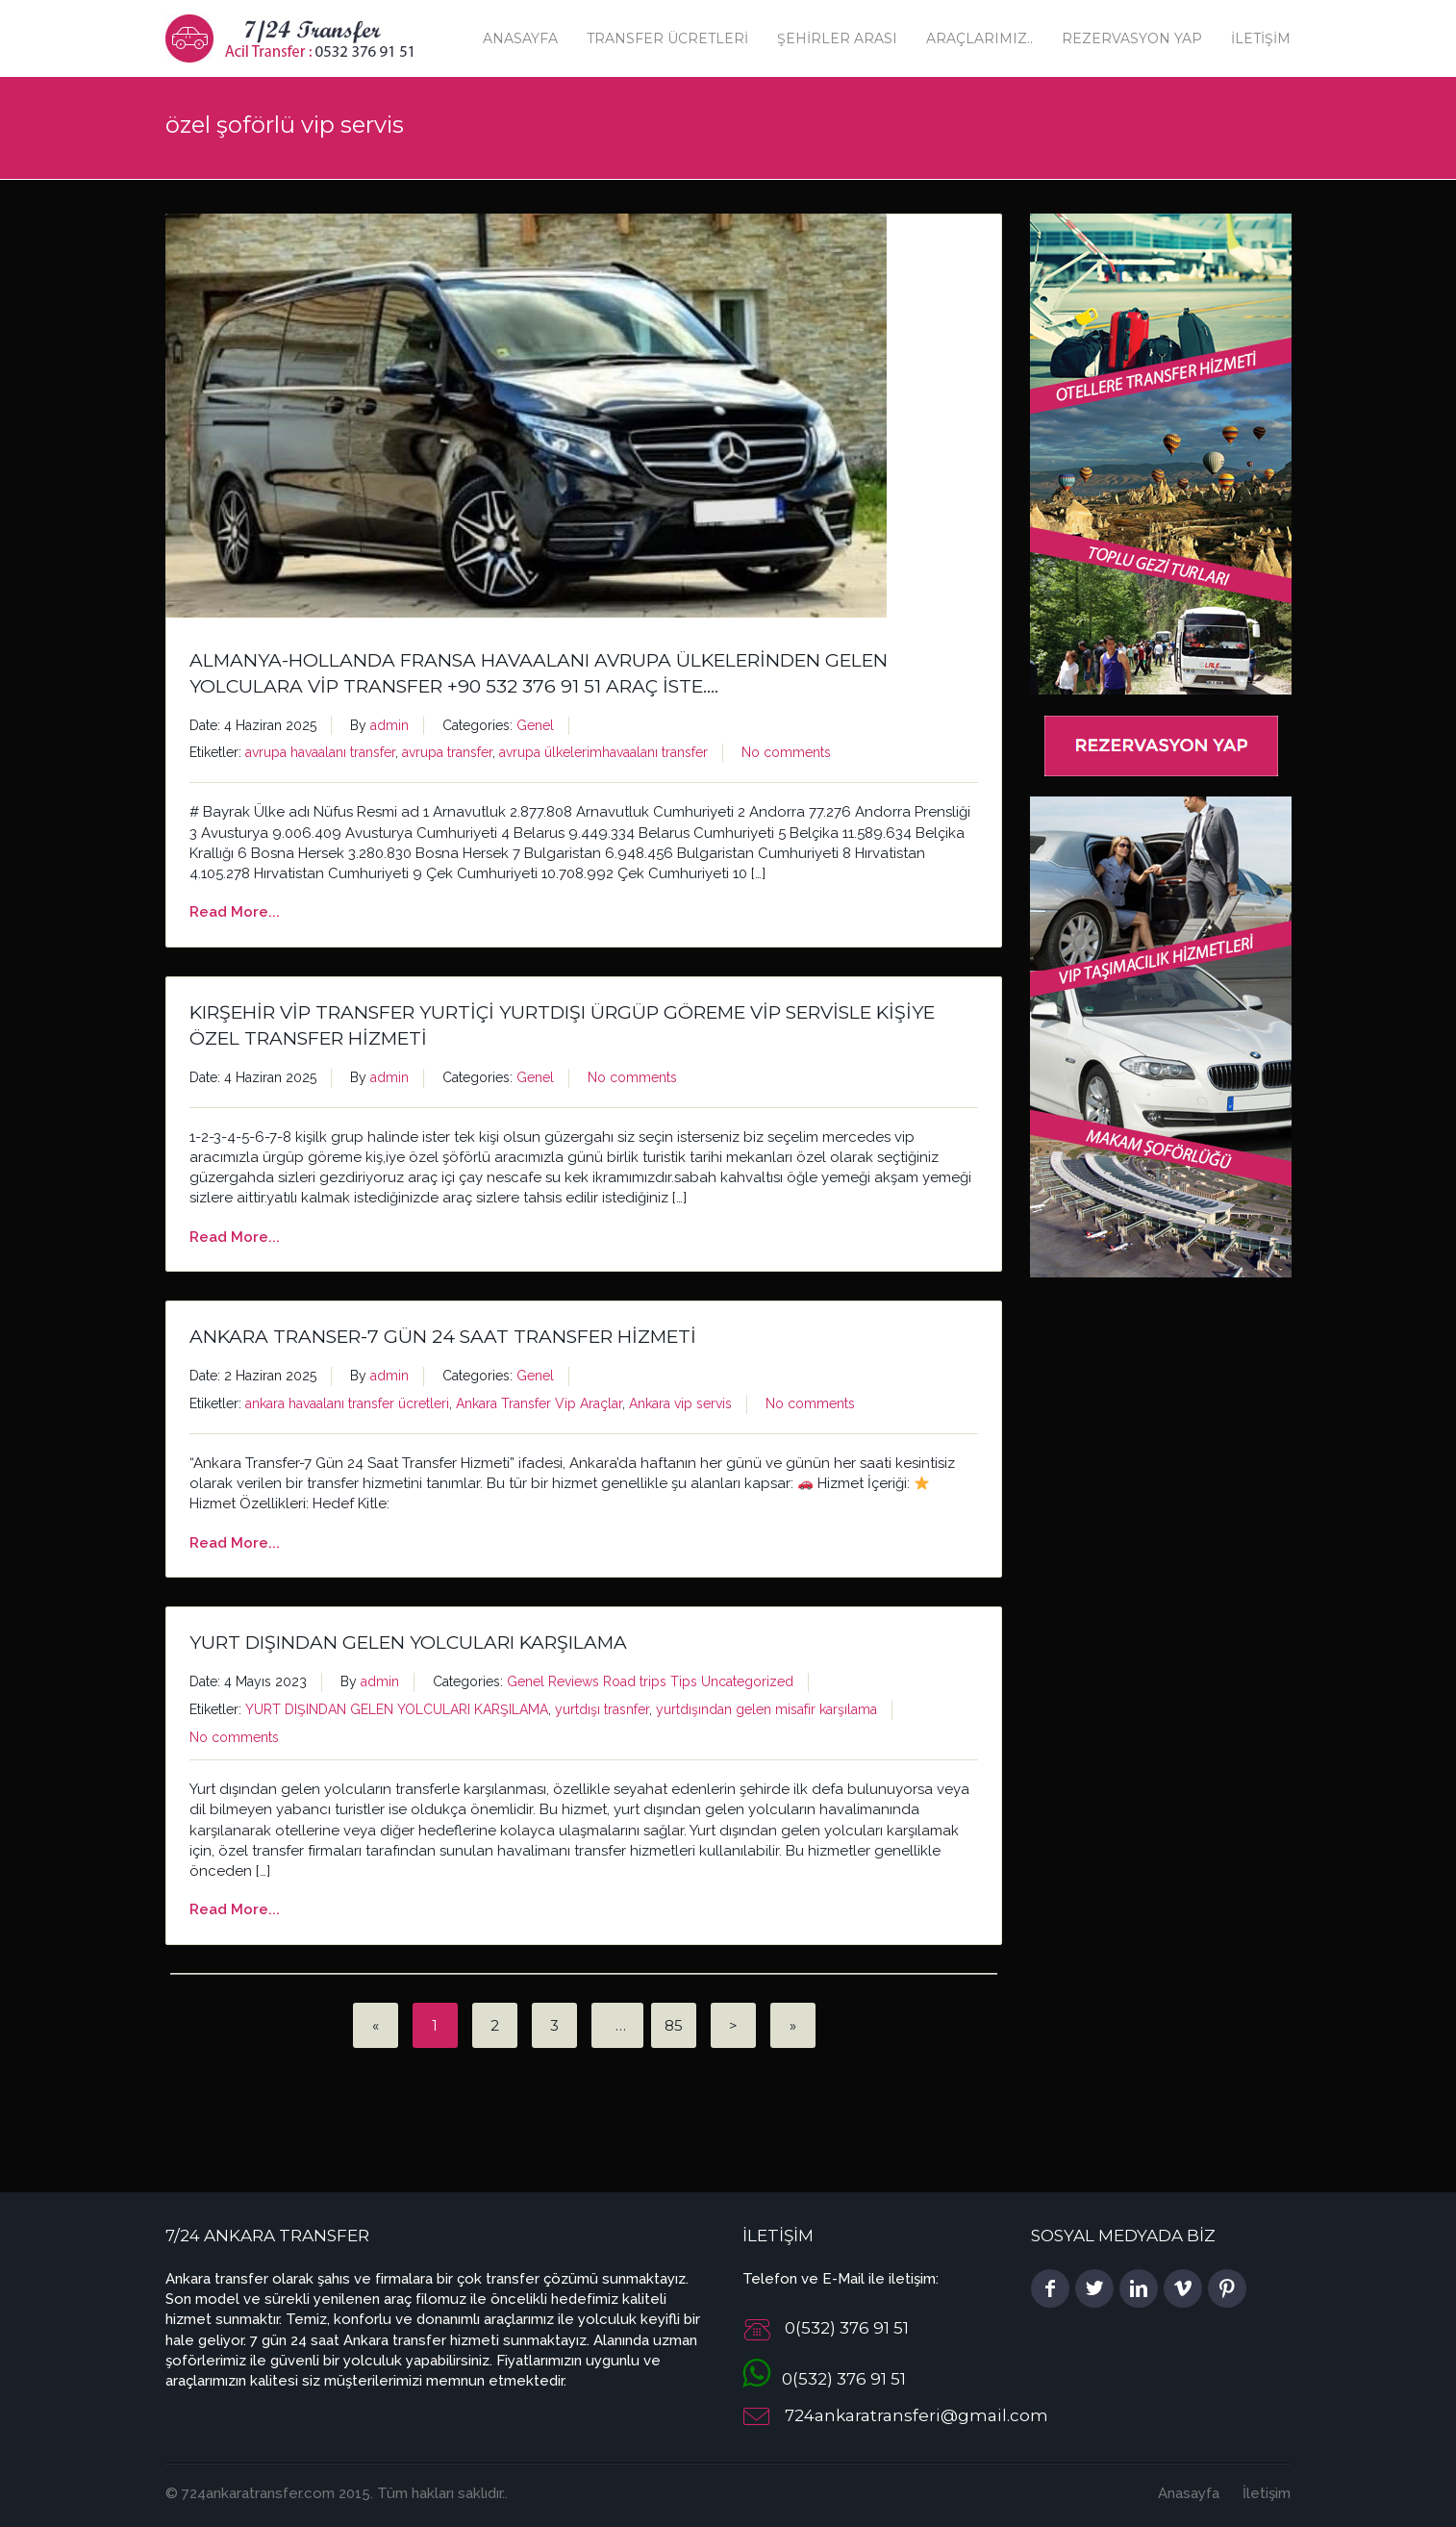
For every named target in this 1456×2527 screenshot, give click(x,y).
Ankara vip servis (680, 1403)
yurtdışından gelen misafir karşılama (766, 1709)
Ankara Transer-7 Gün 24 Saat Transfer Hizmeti (442, 1337)
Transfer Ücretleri (667, 38)
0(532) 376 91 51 (824, 2378)
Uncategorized (747, 1681)
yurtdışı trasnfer (602, 1709)
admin (389, 725)
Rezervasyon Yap (1132, 38)
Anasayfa (520, 38)
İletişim (1261, 38)
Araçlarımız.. (979, 38)
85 (674, 2025)
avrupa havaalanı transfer (320, 752)
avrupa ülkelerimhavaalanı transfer (603, 752)
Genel (535, 725)
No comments (786, 752)
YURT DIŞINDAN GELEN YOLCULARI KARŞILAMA (408, 1642)
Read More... (234, 912)
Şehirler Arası (837, 38)
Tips (683, 1681)
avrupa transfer (447, 752)
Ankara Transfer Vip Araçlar (539, 1403)
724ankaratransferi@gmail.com (916, 2416)
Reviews (573, 1681)
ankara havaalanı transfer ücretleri (347, 1403)
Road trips (634, 1681)
